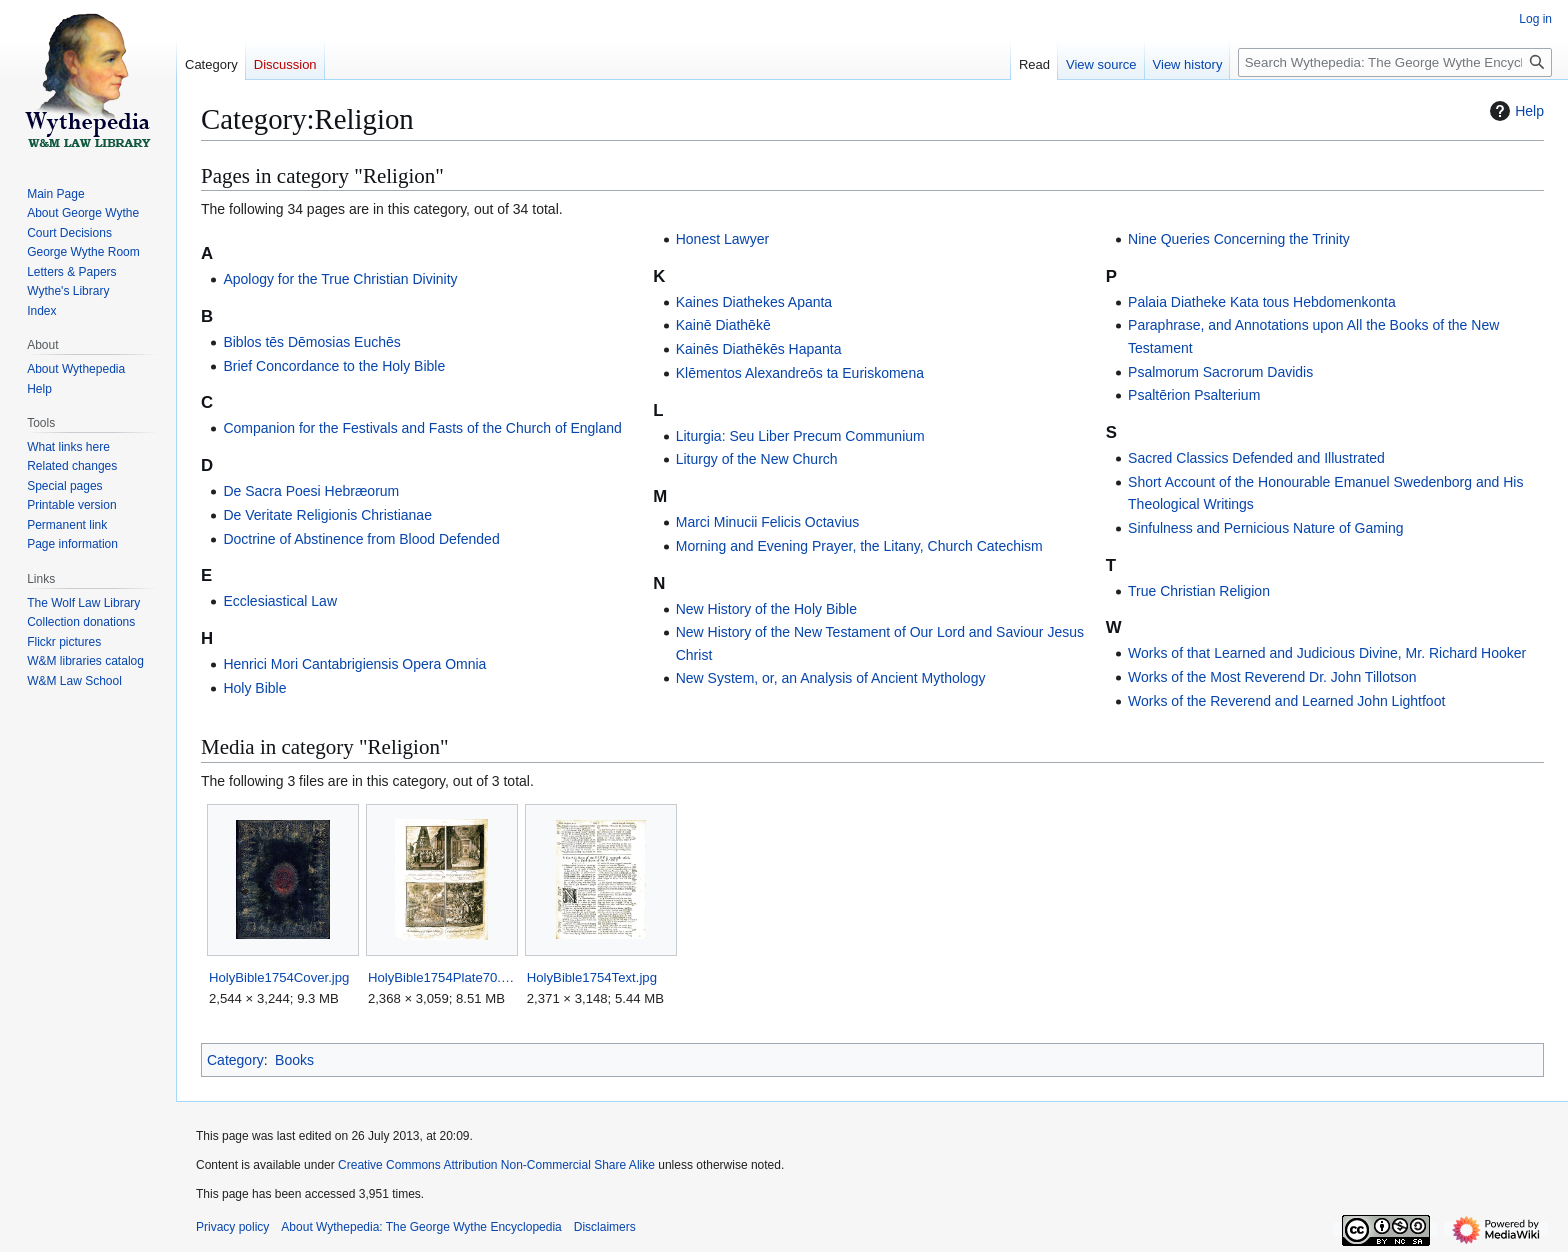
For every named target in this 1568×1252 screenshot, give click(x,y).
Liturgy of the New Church (757, 459)
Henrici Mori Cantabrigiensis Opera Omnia (354, 664)
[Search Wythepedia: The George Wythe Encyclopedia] (1395, 62)
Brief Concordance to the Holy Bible (334, 366)
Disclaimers (605, 1227)
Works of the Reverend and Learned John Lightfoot (1286, 701)
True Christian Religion (1199, 591)
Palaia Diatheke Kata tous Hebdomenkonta (1262, 302)
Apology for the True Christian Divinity (340, 279)
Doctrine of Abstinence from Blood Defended (361, 539)
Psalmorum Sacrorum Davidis (1220, 372)
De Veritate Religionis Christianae (327, 515)
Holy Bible (254, 688)
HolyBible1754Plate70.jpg (441, 977)
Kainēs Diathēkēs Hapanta (759, 349)
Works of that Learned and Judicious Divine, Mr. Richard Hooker (1327, 653)
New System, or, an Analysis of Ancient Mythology (831, 678)
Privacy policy (232, 1227)
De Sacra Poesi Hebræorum (311, 491)
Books (294, 1060)
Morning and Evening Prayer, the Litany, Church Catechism (859, 546)
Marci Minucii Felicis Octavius (768, 522)
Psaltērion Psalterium (1194, 395)
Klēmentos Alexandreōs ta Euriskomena (800, 373)
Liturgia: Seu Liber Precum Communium (800, 436)
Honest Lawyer (722, 239)
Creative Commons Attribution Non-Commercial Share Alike (496, 1165)
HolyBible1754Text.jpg (592, 977)
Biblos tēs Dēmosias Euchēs (311, 342)
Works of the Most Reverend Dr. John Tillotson (1272, 677)
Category (235, 1060)
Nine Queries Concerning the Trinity (1239, 239)
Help (1514, 111)
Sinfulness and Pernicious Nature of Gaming (1265, 528)
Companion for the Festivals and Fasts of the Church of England (422, 428)
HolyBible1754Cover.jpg (279, 977)
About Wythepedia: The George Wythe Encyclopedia (421, 1227)
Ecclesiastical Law (280, 601)
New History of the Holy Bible (766, 609)
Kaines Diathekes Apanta (754, 302)
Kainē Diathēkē (723, 325)
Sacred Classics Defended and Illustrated (1256, 458)
